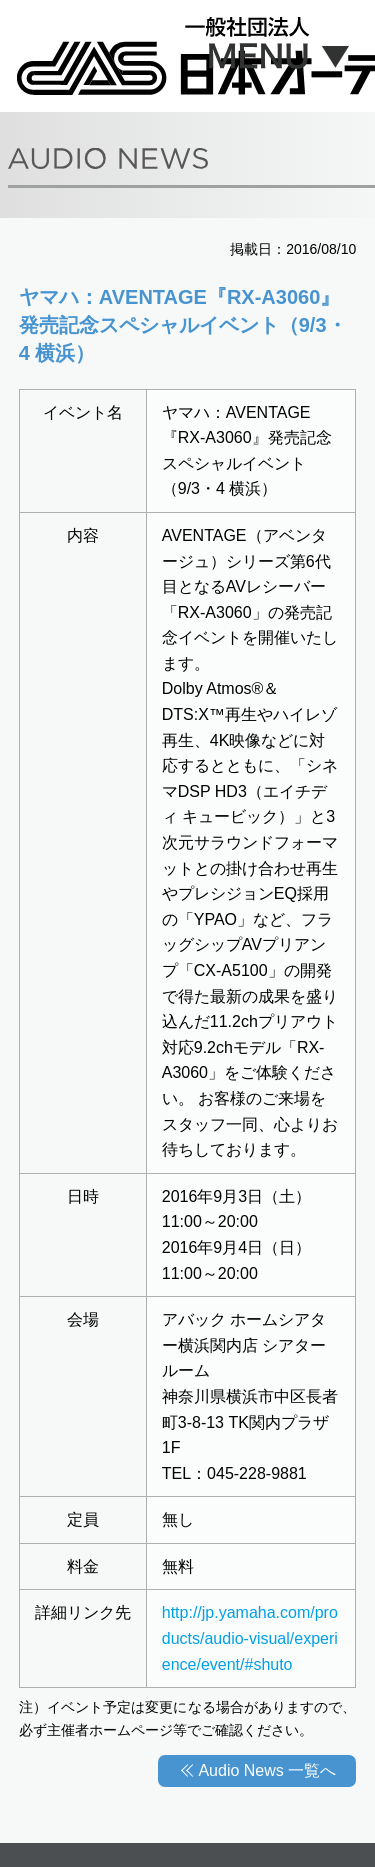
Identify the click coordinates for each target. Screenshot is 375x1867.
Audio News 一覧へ (267, 1770)
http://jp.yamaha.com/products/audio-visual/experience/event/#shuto (250, 1638)
